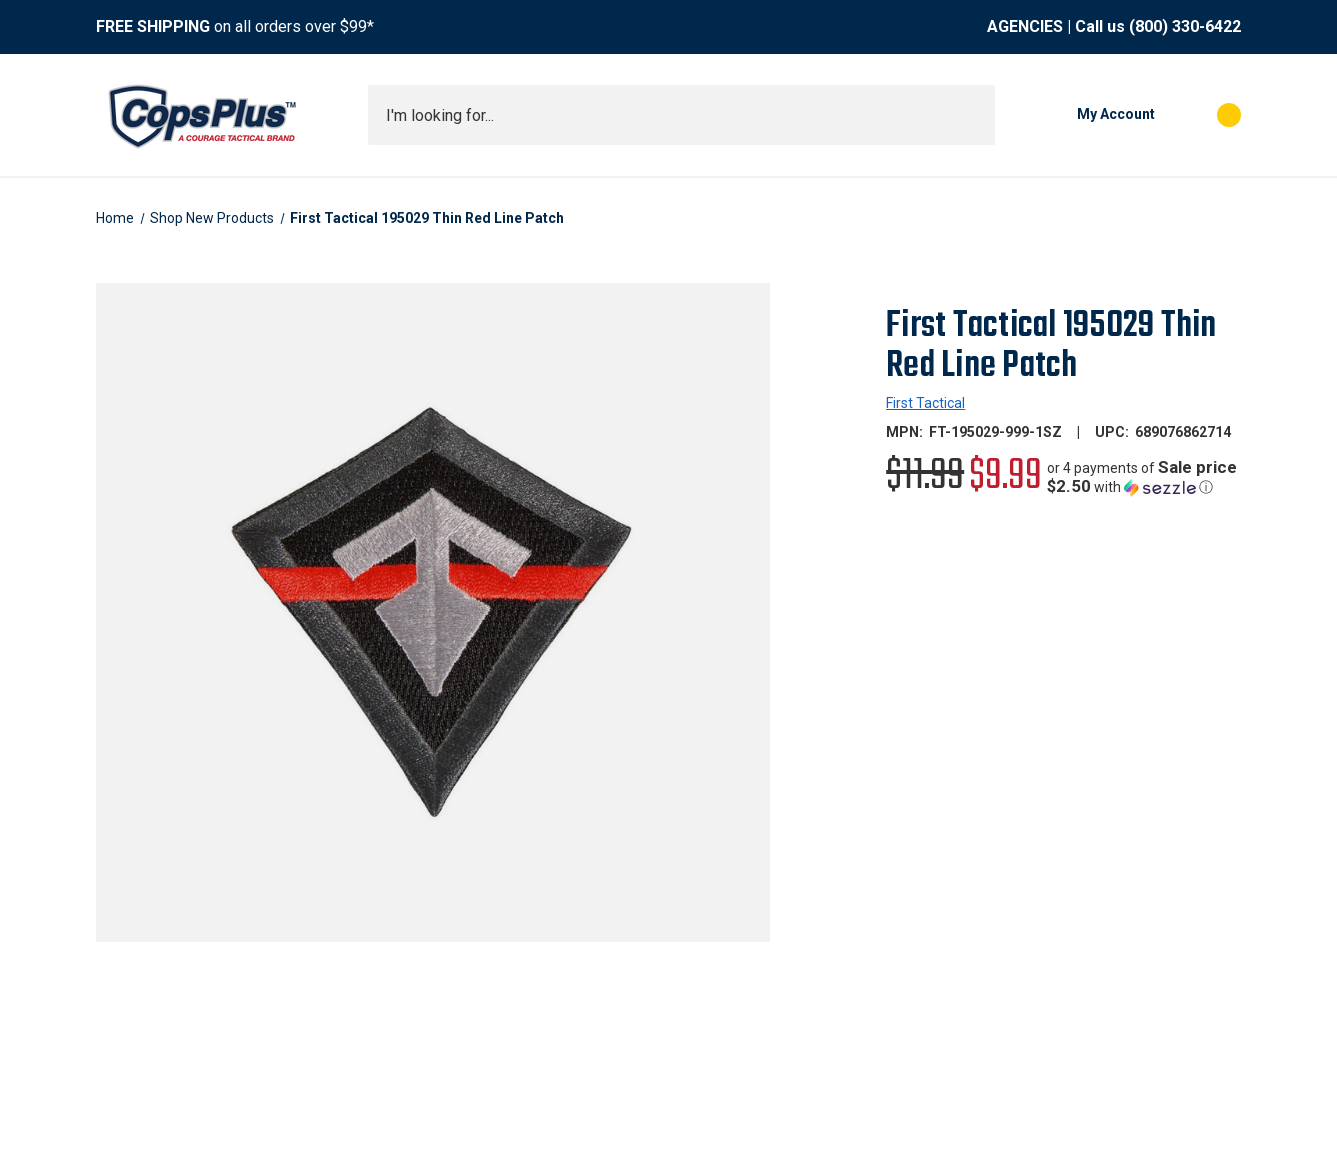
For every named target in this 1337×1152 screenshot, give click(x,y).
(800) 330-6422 (1185, 26)
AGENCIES (1025, 26)
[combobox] (681, 115)
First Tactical (925, 403)
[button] (1144, 477)
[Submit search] (973, 115)
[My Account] (1085, 115)
